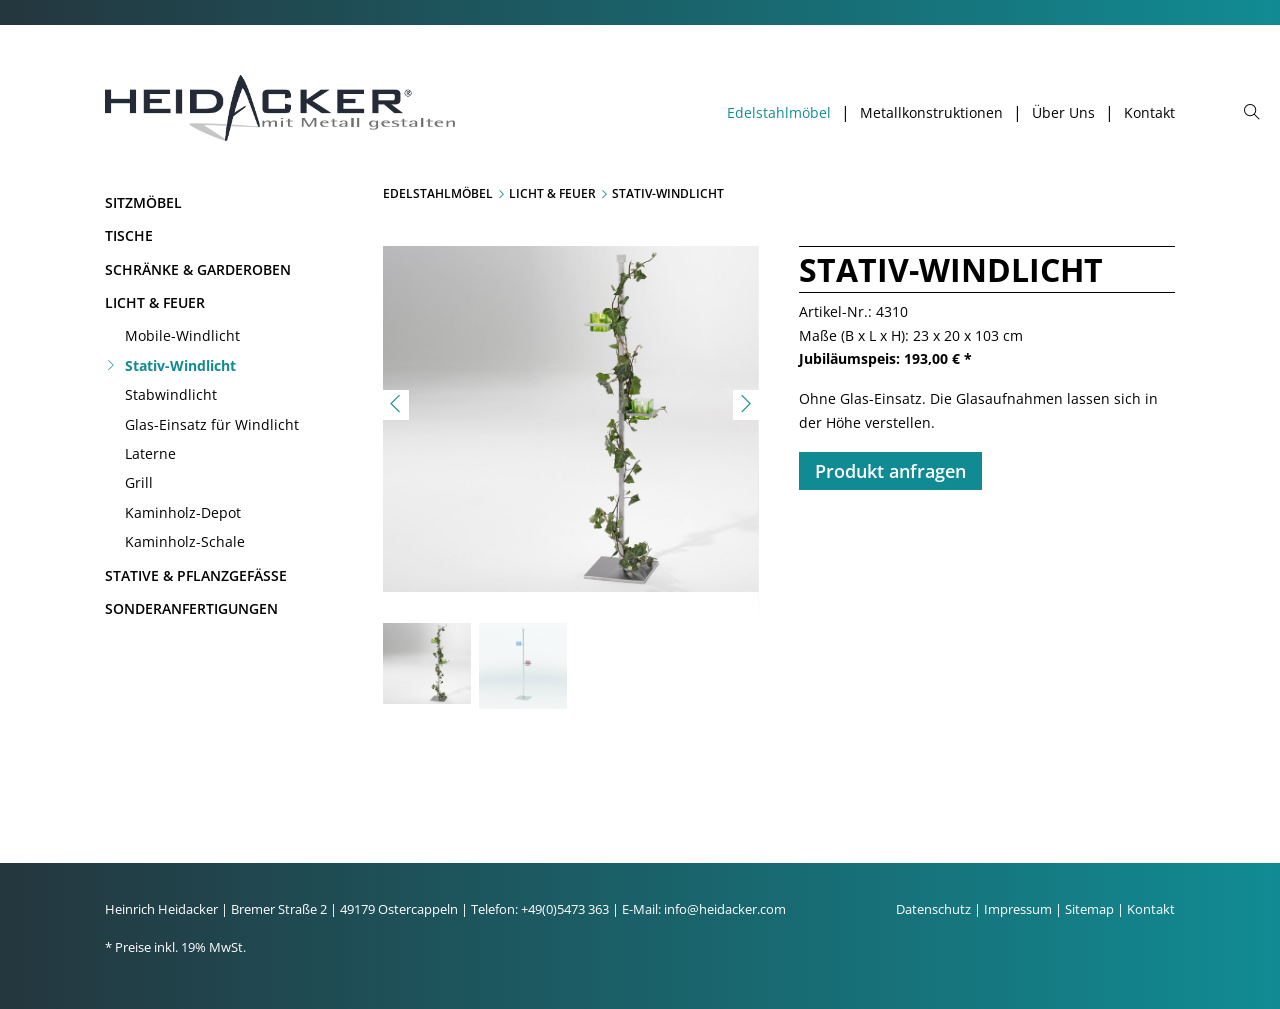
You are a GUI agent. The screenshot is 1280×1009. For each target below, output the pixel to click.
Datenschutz (933, 909)
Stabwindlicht (171, 394)
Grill (139, 482)
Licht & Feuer (155, 302)
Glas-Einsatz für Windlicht (212, 424)
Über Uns (1063, 113)
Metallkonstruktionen (931, 113)
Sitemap (1089, 909)
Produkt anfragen (890, 471)
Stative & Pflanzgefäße (196, 575)
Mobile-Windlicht (182, 335)
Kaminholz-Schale (185, 541)
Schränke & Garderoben (198, 269)
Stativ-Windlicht (180, 365)
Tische (129, 235)
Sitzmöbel (143, 202)
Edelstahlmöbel (779, 113)
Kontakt (1149, 113)
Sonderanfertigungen (191, 608)
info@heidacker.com (725, 909)
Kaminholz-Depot (183, 512)
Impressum (1018, 909)
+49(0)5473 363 (565, 909)
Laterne (150, 453)
